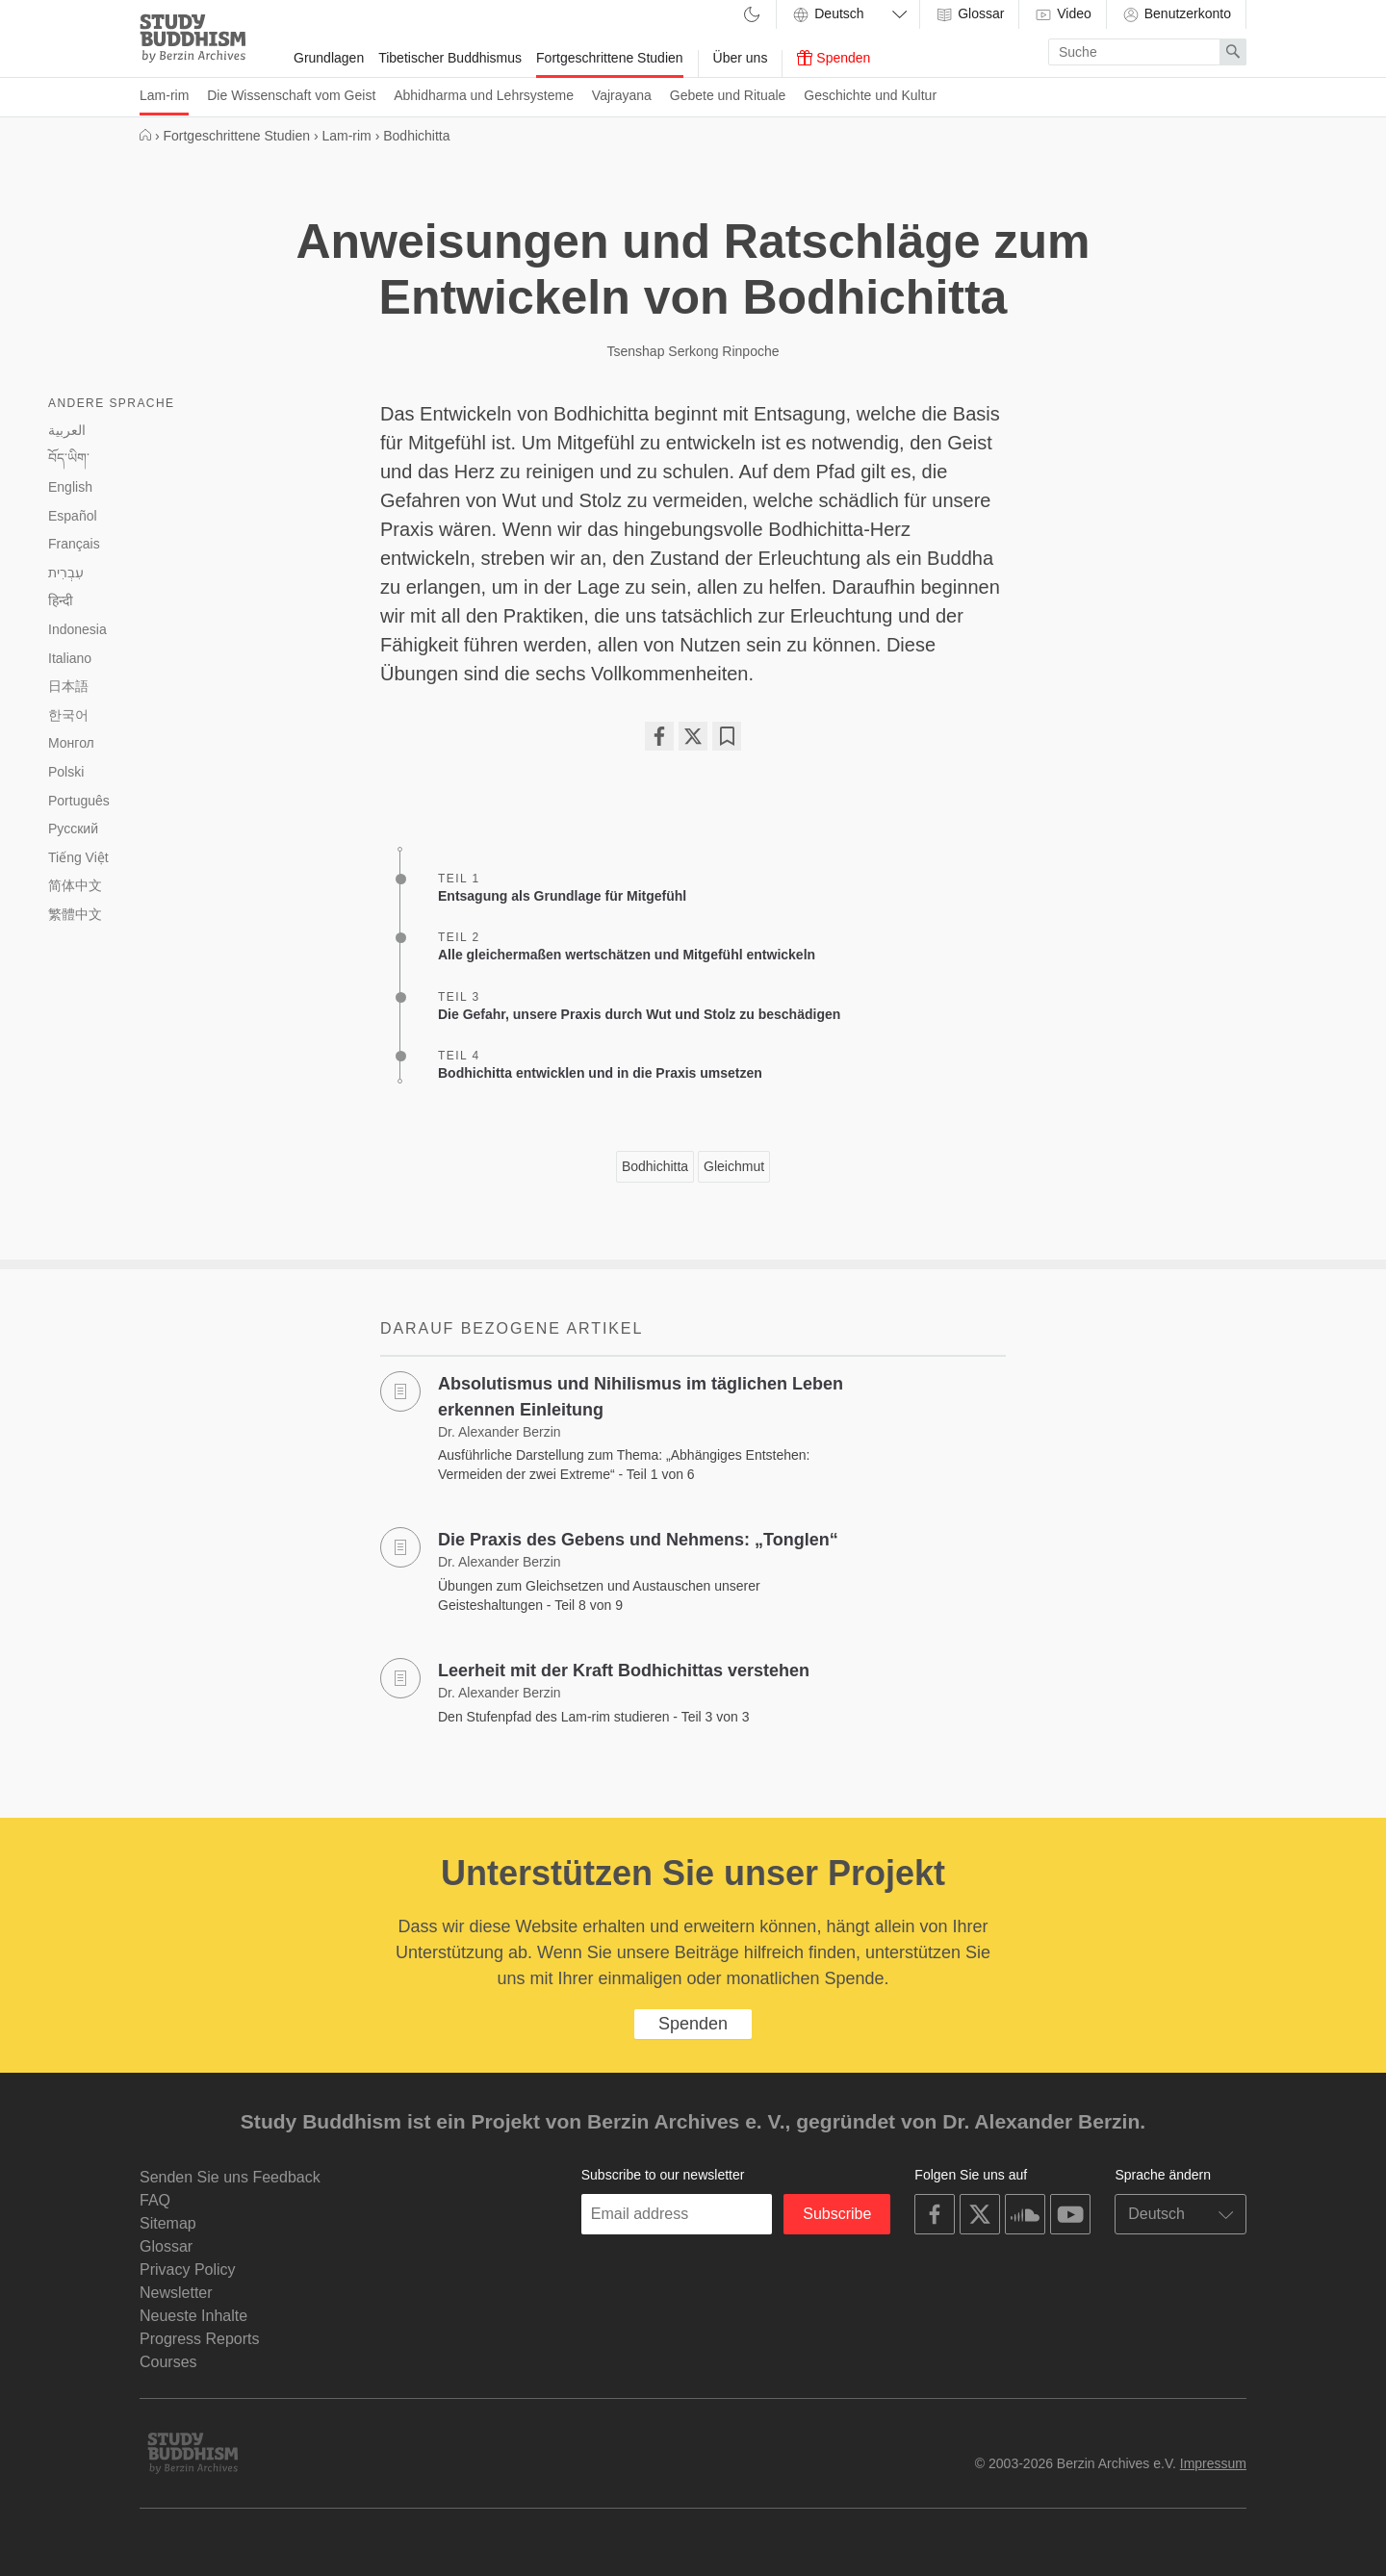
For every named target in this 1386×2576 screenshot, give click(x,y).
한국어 (68, 715)
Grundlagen (329, 57)
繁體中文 (75, 914)
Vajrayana (622, 95)
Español (72, 515)
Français (74, 543)
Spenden (833, 57)
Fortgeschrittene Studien (609, 57)
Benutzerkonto (1176, 14)
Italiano (69, 658)
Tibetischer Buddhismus (450, 57)
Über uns (740, 57)
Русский (73, 828)
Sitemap (168, 2223)
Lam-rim (164, 95)
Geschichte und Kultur (870, 95)
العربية (67, 430)
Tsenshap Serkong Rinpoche (692, 351)
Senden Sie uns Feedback (230, 2177)
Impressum (1213, 2463)
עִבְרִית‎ (66, 572)
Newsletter (176, 2292)
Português (79, 800)
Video (1062, 14)
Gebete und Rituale (728, 95)
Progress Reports (200, 2339)
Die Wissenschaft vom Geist (291, 95)
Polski (66, 771)
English (70, 487)
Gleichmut (734, 1166)
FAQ (155, 2200)
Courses (168, 2362)
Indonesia (77, 629)
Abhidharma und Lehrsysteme (484, 95)
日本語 (68, 686)
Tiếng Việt (78, 857)
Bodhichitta (655, 1166)
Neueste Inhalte (193, 2316)
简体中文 (75, 885)
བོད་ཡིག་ (69, 458)
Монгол (71, 743)
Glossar (969, 14)
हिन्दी (60, 600)
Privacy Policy (188, 2269)
